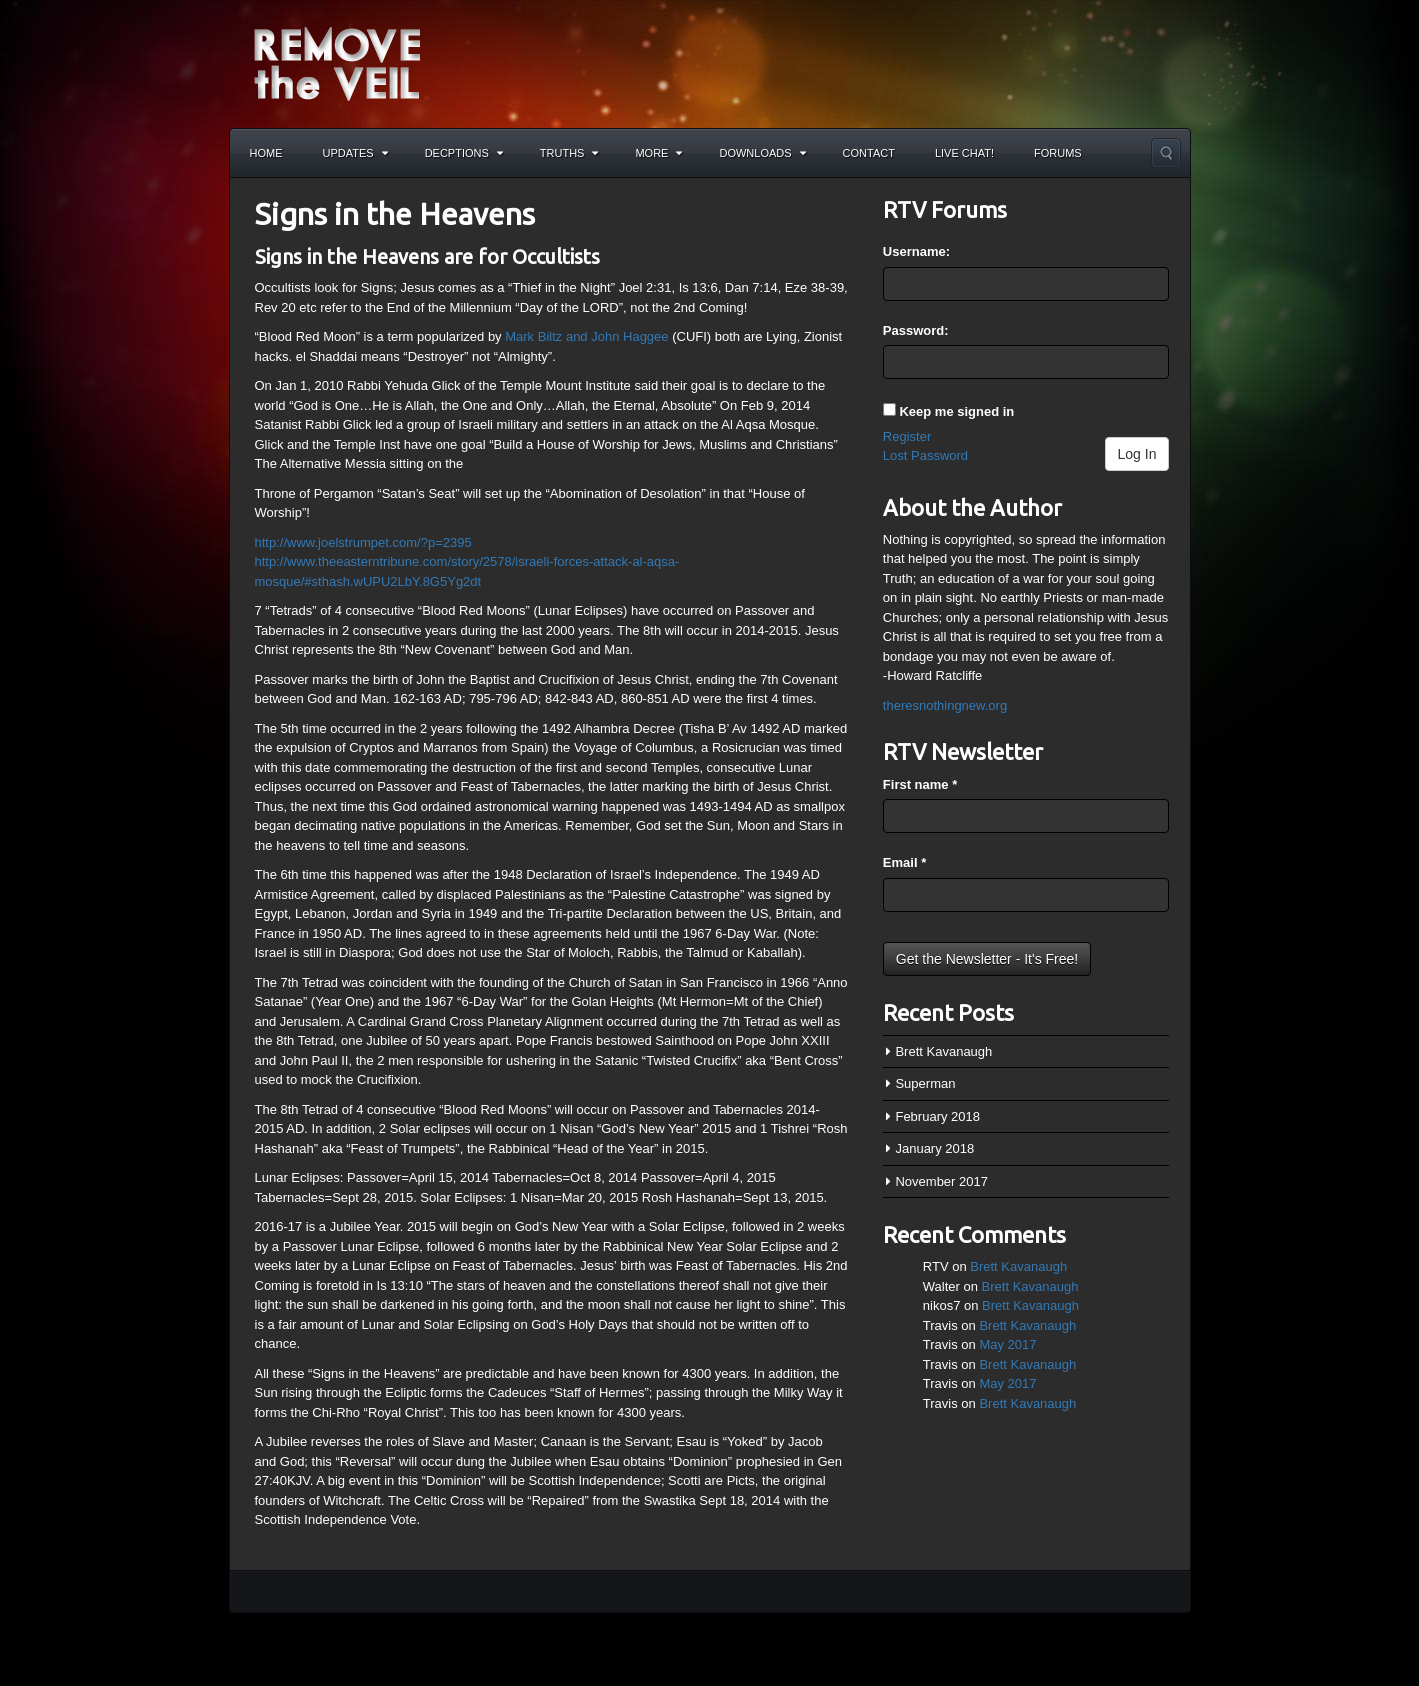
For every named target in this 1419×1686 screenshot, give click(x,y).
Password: (916, 330)
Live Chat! (964, 153)
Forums (1058, 153)
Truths (569, 153)
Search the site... (1166, 153)
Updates (355, 153)
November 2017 (941, 1181)
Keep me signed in (956, 411)
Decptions (464, 153)
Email (904, 862)
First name (920, 784)
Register (907, 436)
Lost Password (925, 455)
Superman (925, 1083)
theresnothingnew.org (945, 705)
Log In (1137, 454)
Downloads (762, 153)
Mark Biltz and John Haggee (586, 336)
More (658, 153)
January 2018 (934, 1148)
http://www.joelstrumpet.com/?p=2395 (363, 542)
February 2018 (937, 1116)
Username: (916, 251)
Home (266, 153)
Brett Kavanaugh (943, 1051)
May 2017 (1007, 1344)
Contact (869, 153)
